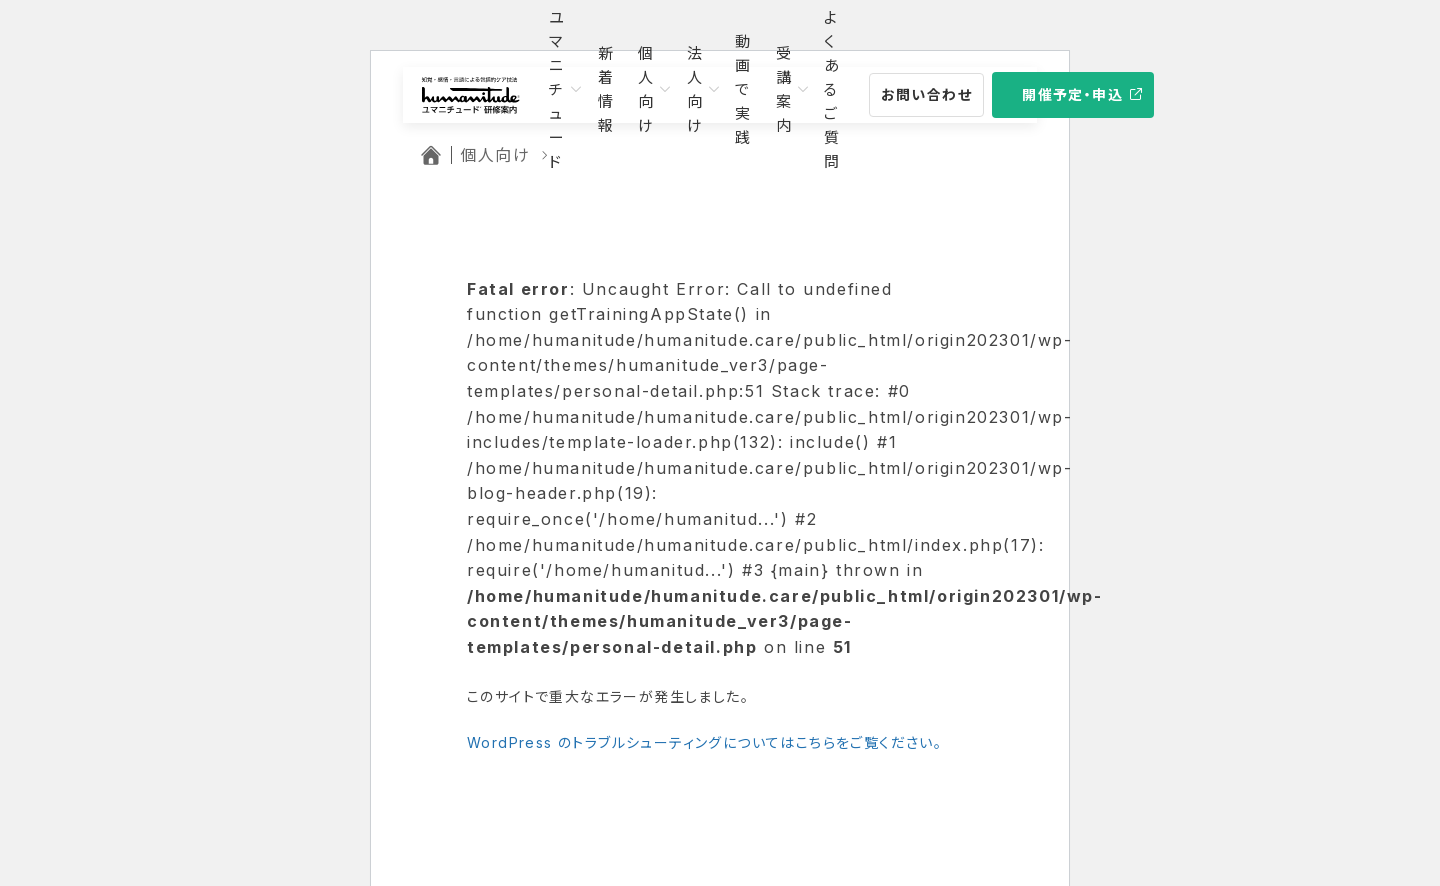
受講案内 (784, 90)
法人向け (695, 90)
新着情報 (606, 90)
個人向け (646, 90)
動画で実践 (743, 90)
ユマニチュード (557, 90)
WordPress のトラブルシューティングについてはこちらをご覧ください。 (704, 742)
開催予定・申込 (1072, 94)
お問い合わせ (926, 94)
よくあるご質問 (832, 90)
